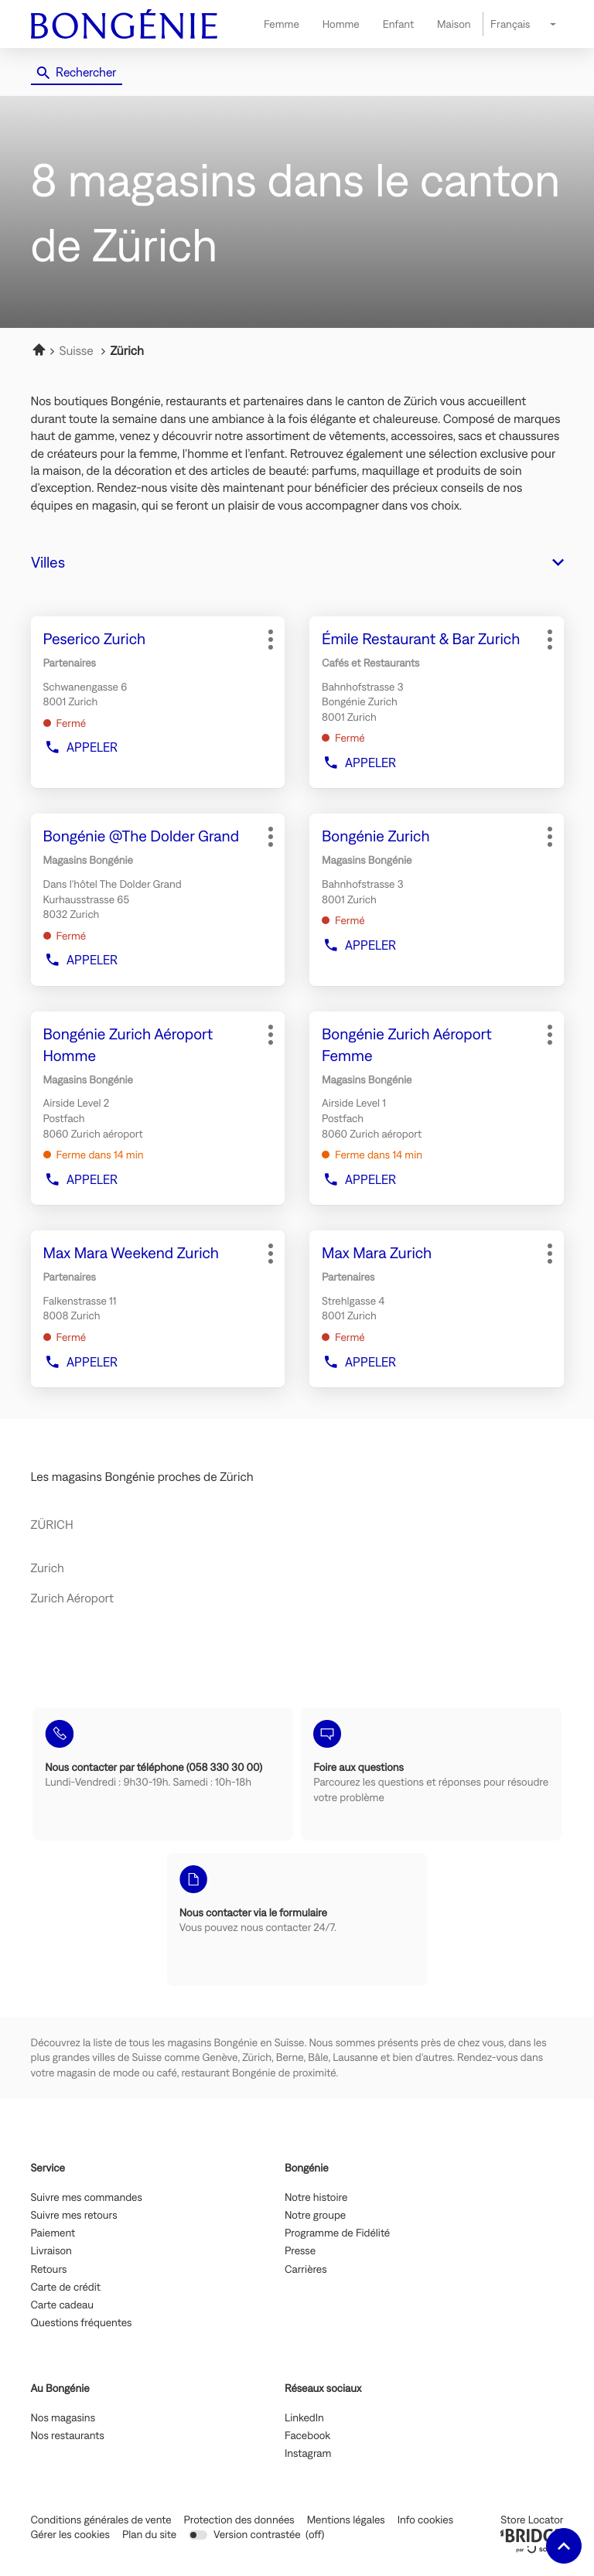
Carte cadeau (62, 2305)
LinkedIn (304, 2418)
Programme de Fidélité (337, 2233)
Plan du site (149, 2534)
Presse (300, 2251)
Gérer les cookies (70, 2534)
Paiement (53, 2233)
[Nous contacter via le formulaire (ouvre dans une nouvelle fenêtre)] (297, 1919)
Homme (341, 24)
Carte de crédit (66, 2287)
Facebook (307, 2436)
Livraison (51, 2251)
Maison (453, 24)
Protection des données (239, 2520)
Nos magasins (63, 2418)
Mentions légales (346, 2520)
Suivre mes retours (74, 2215)
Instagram (308, 2453)
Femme (281, 24)
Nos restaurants (67, 2436)
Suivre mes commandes (86, 2197)
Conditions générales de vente (101, 2520)
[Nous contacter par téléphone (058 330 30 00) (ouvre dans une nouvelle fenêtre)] (163, 1774)
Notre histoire (316, 2197)
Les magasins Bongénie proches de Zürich (142, 1477)
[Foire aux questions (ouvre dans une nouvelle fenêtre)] (431, 1774)
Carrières (306, 2269)
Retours (49, 2269)
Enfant (398, 24)
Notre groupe (315, 2215)
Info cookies (425, 2520)
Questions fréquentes (81, 2323)
